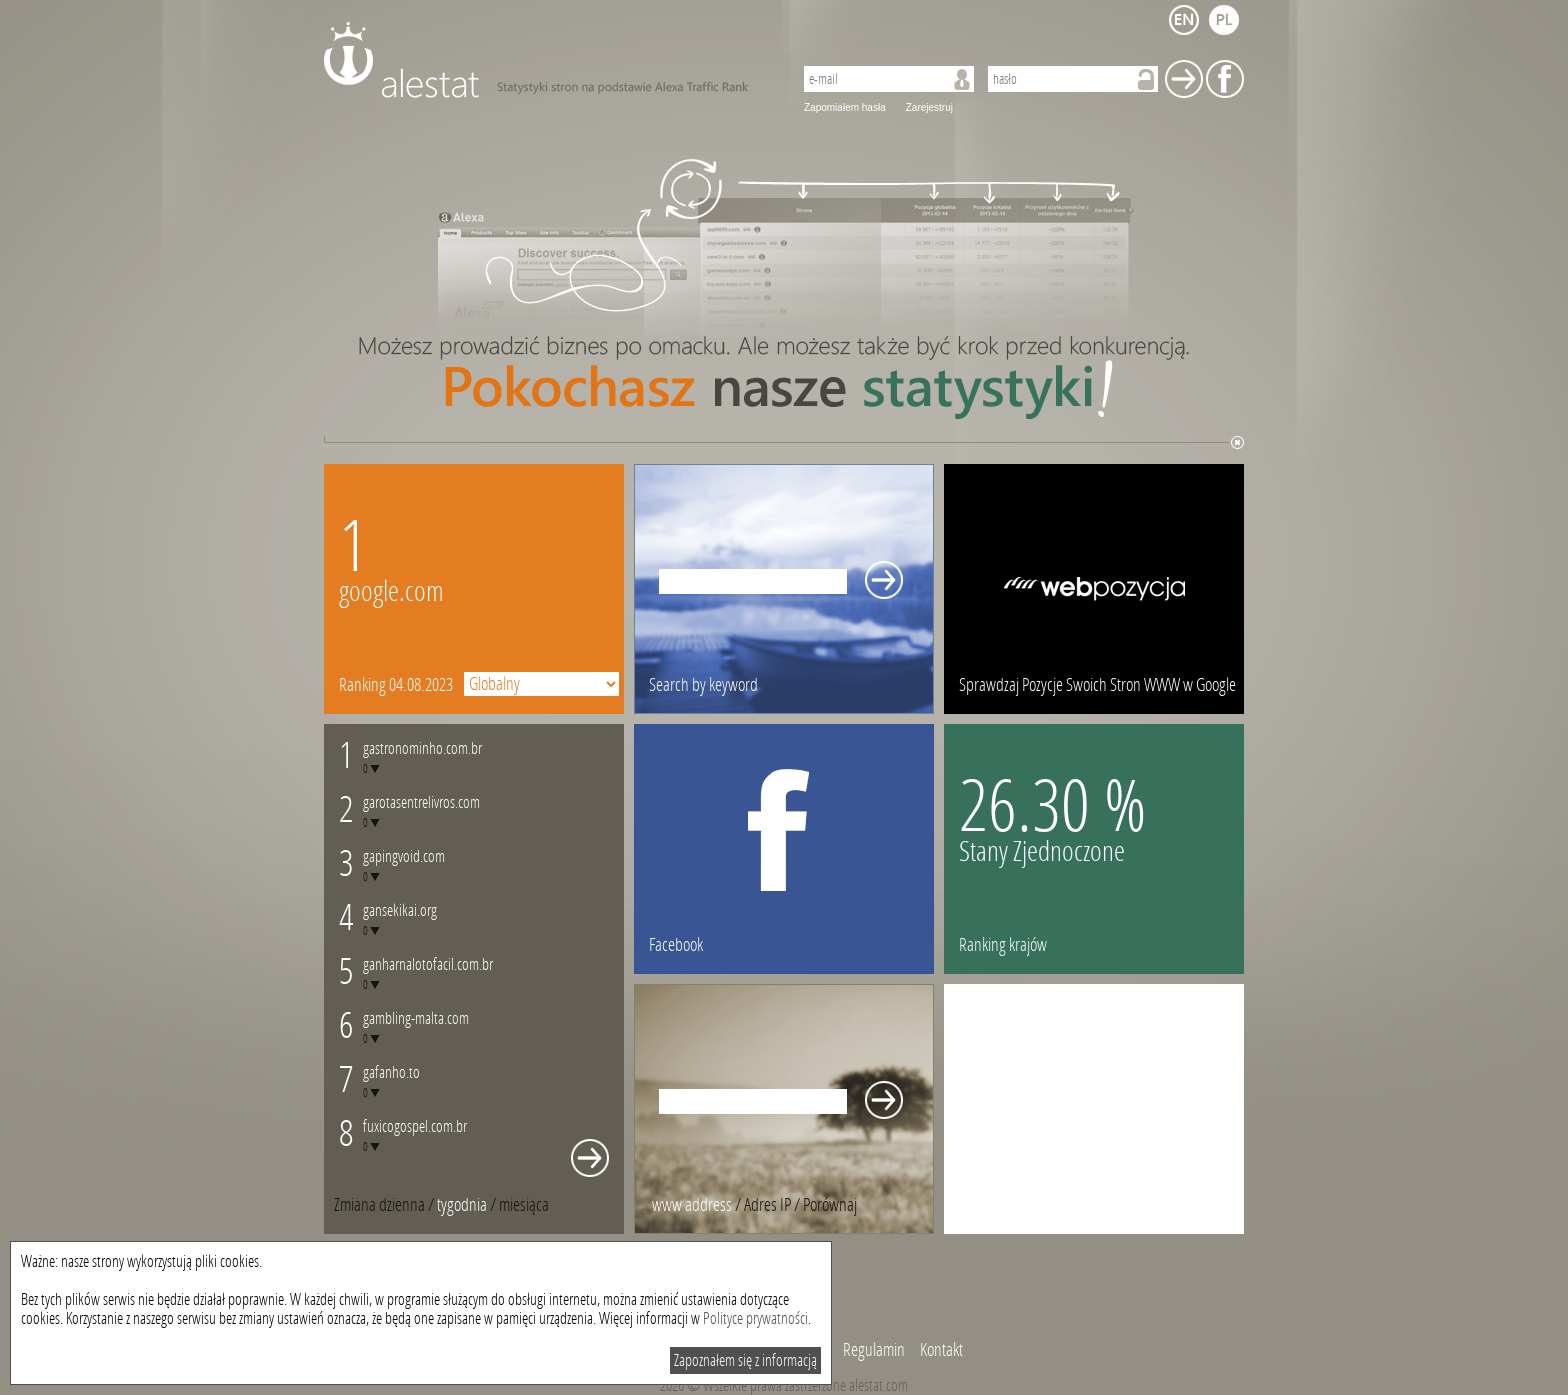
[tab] (524, 1205)
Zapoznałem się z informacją (745, 1360)
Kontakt (941, 1350)
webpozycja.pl (1094, 589)
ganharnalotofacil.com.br (428, 964)
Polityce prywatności (755, 1318)
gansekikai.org (400, 910)
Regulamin (874, 1350)
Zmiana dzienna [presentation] (379, 1205)
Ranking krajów (1003, 945)
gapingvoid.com (404, 856)
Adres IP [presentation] (767, 1205)
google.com (391, 591)
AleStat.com (546, 60)
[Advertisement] (1094, 1109)
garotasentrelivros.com (421, 802)
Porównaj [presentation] (830, 1205)
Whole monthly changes (590, 1158)
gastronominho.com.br (422, 748)
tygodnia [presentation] (462, 1205)
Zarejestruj (929, 107)
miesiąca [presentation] (524, 1205)
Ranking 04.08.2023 (396, 685)
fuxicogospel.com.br (415, 1126)
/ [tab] (385, 1205)
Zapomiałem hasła (845, 107)
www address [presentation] (692, 1205)
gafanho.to (391, 1072)
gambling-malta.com (416, 1018)
